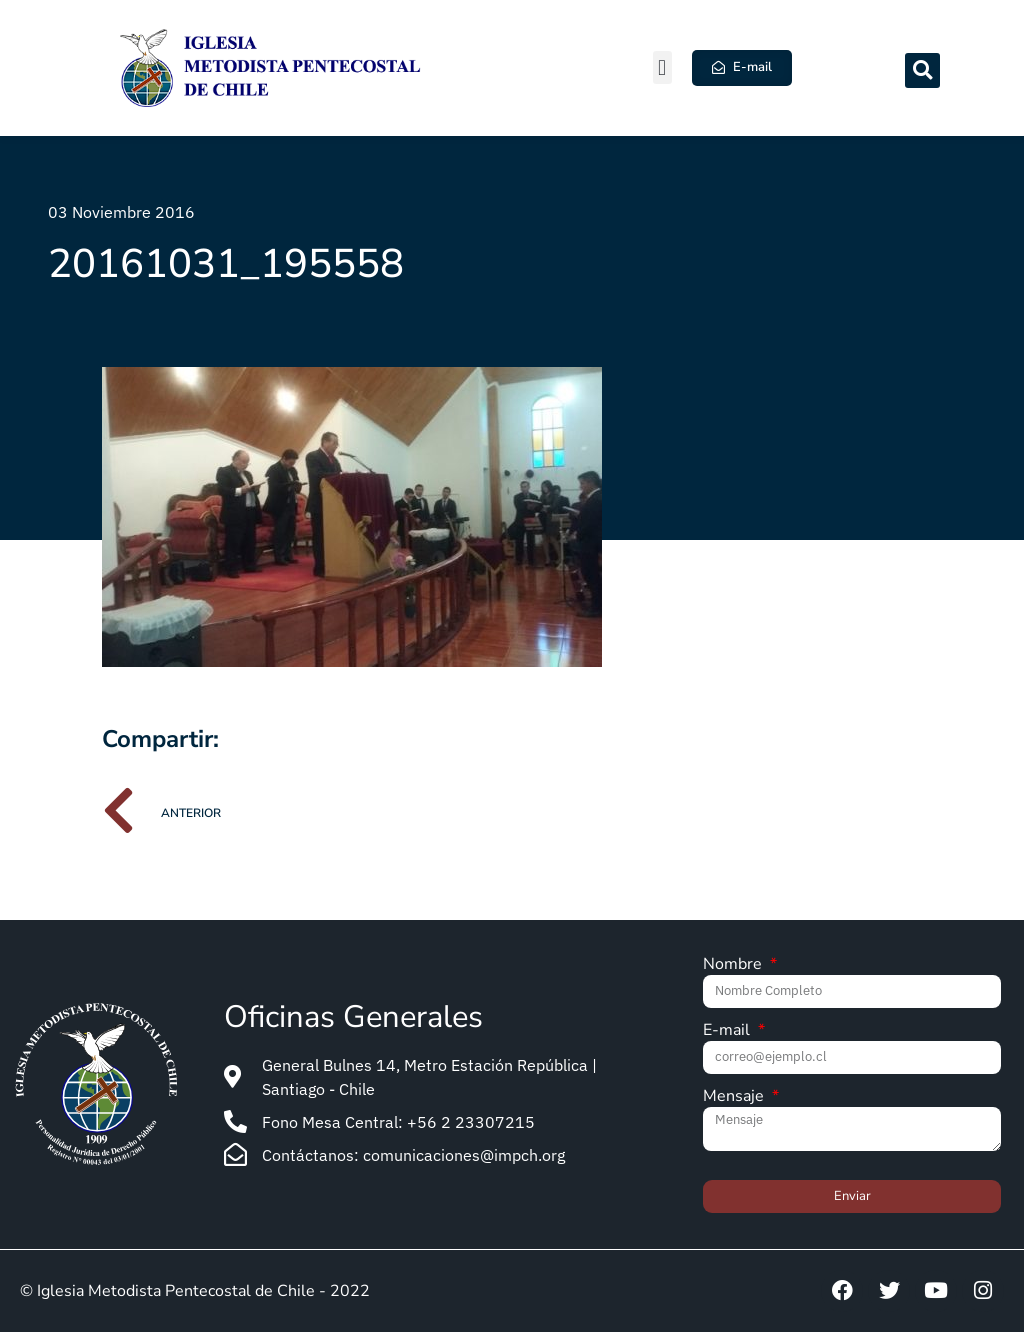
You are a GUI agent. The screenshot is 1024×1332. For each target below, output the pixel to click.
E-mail (728, 1031)
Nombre (734, 965)
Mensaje (735, 1097)
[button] (662, 67)
